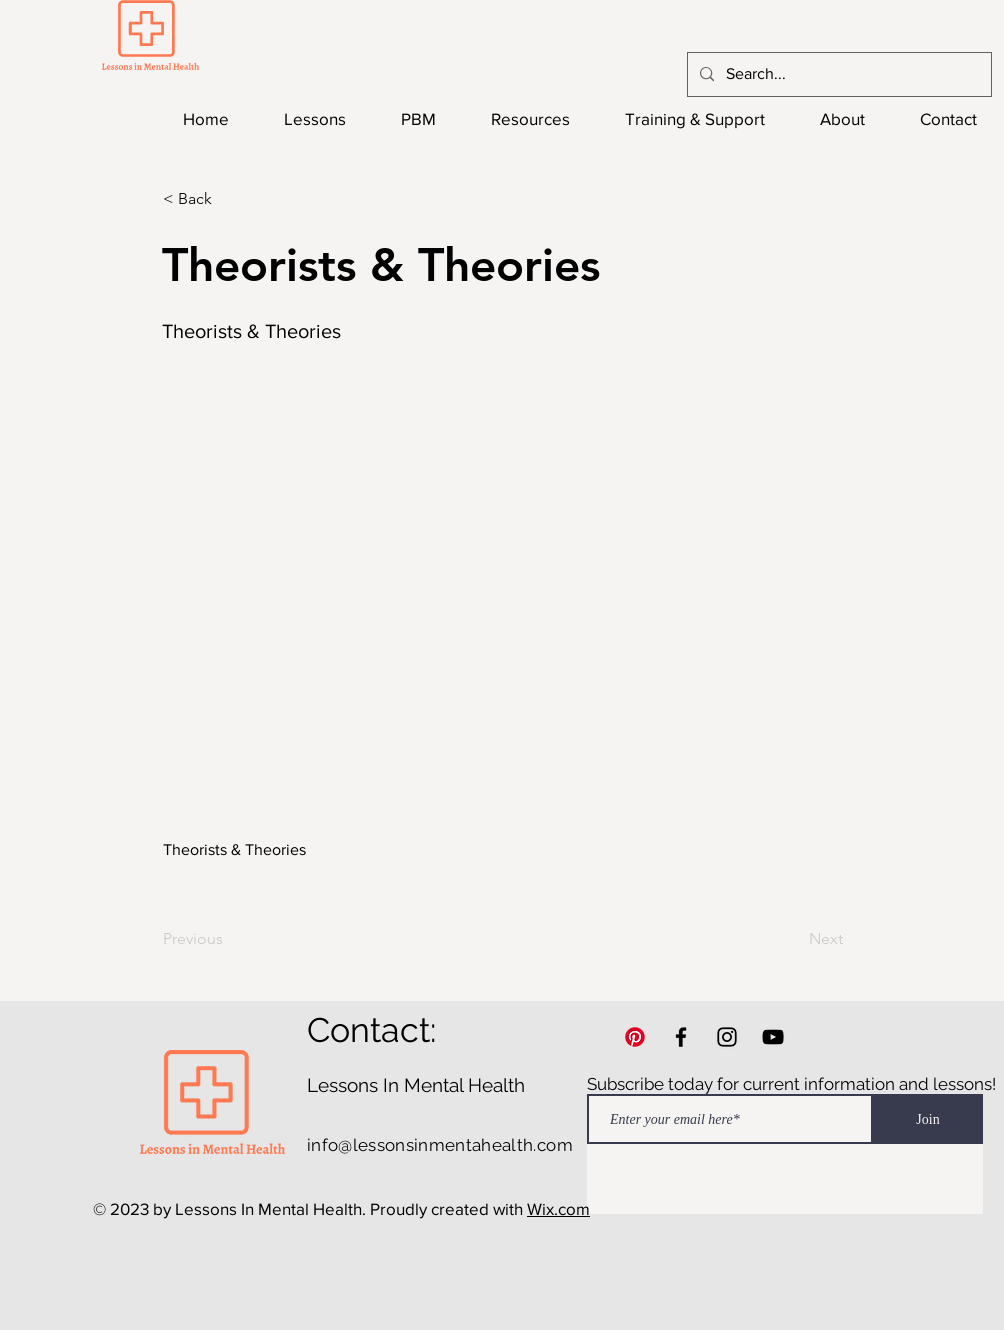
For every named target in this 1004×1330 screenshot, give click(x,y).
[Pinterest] (635, 1037)
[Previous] (229, 939)
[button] (229, 199)
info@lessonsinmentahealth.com (440, 1145)
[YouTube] (773, 1037)
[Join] (928, 1119)
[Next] (793, 939)
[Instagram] (727, 1037)
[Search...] (837, 74)
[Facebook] (681, 1037)
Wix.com (558, 1208)
